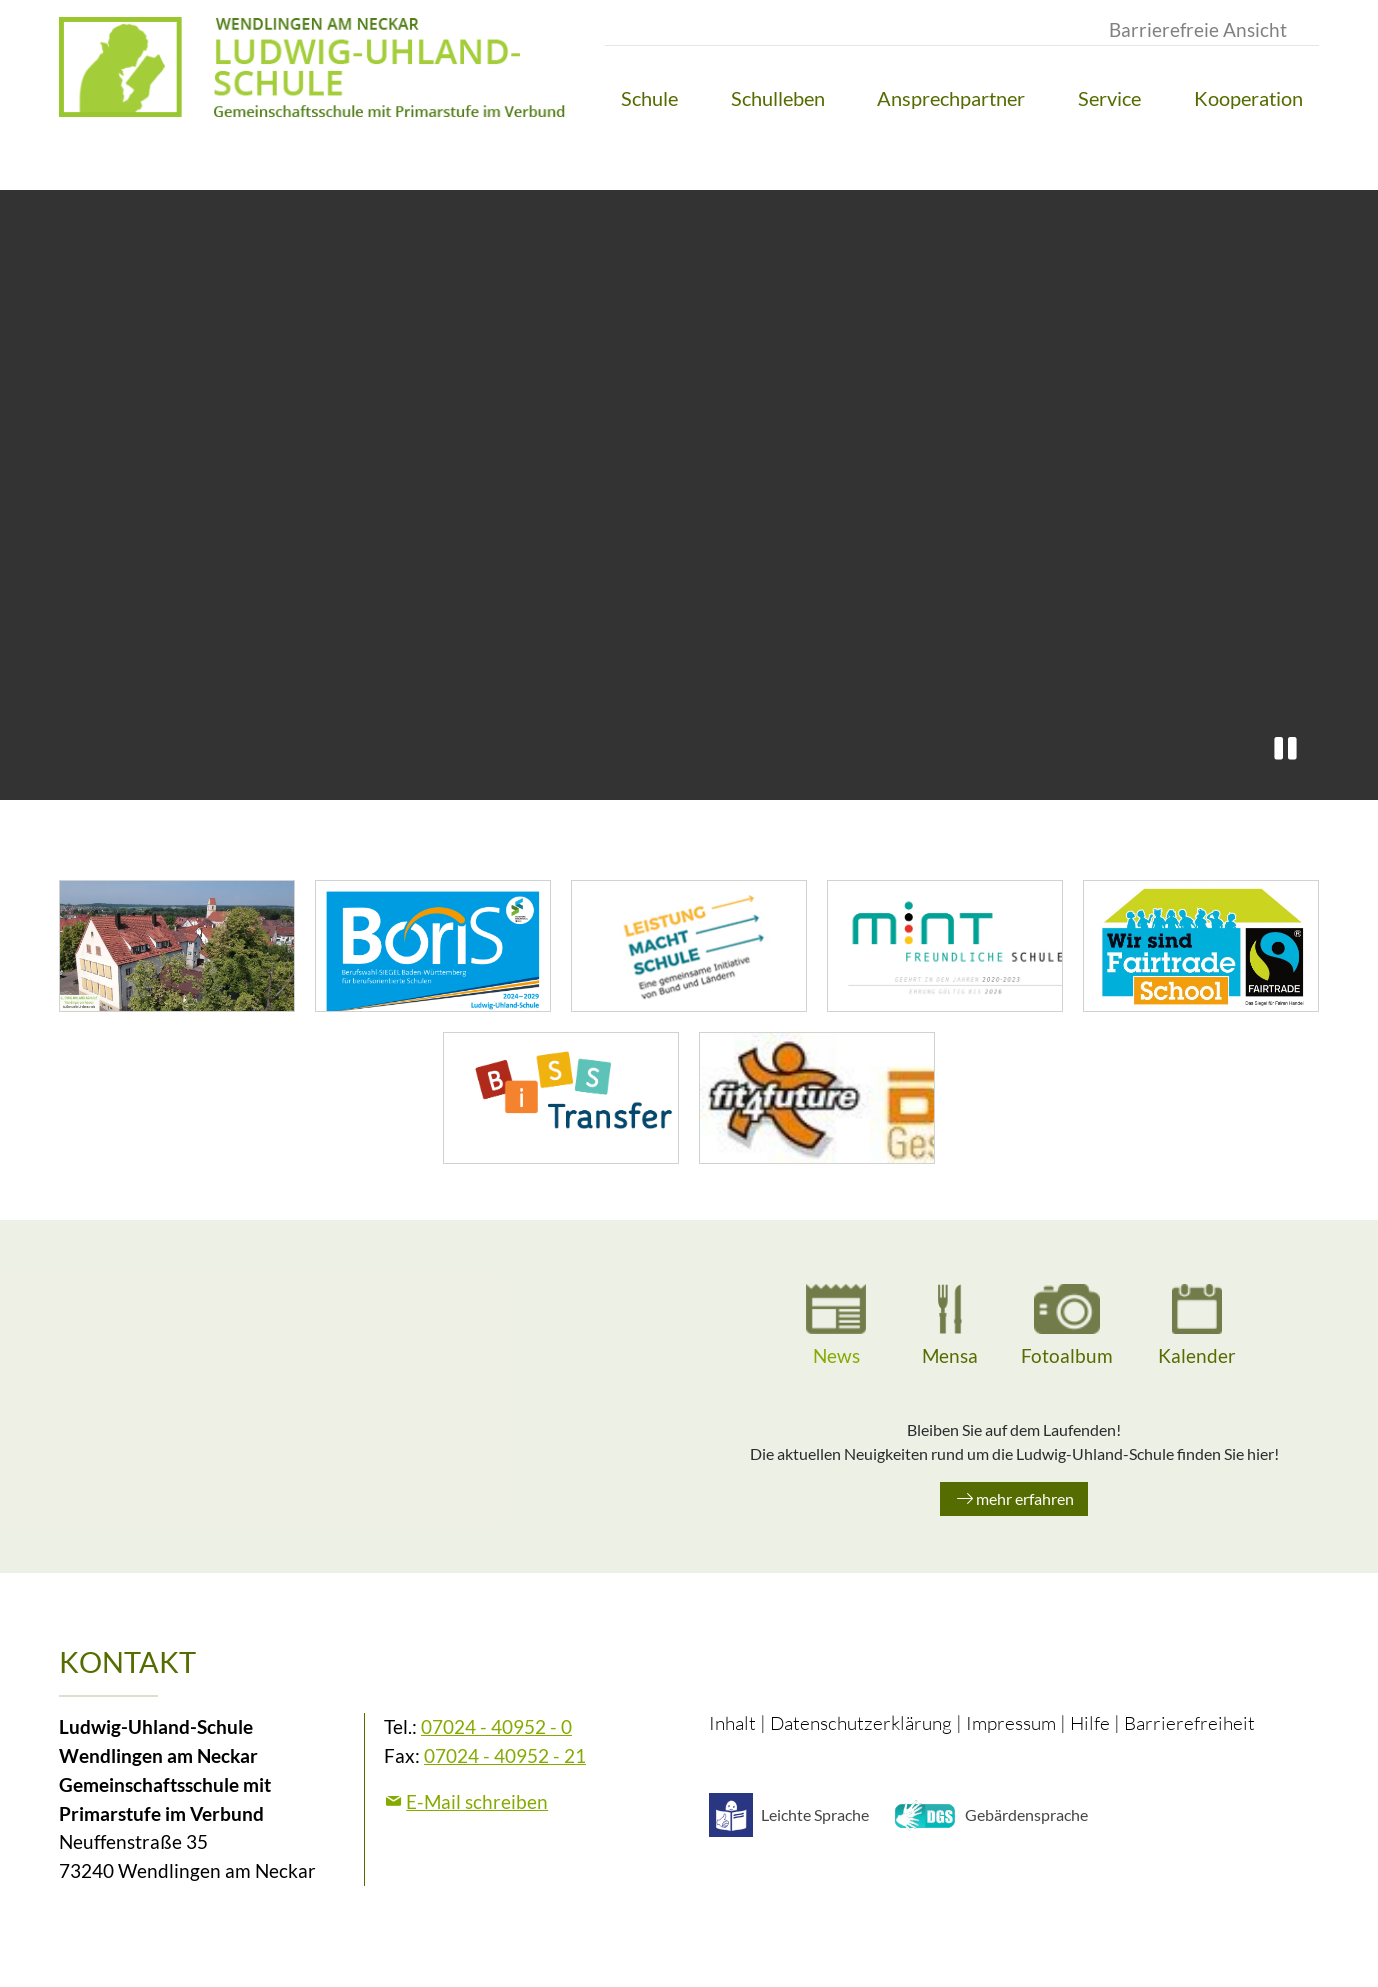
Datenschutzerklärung (861, 1723)
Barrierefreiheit (1189, 1723)
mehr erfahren (1025, 1498)
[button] (649, 98)
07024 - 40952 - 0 (496, 1726)
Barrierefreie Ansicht (1198, 29)
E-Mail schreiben (477, 1801)
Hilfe (1090, 1723)
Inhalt (732, 1723)
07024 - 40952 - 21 (505, 1755)
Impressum (1011, 1723)
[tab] (836, 1327)
